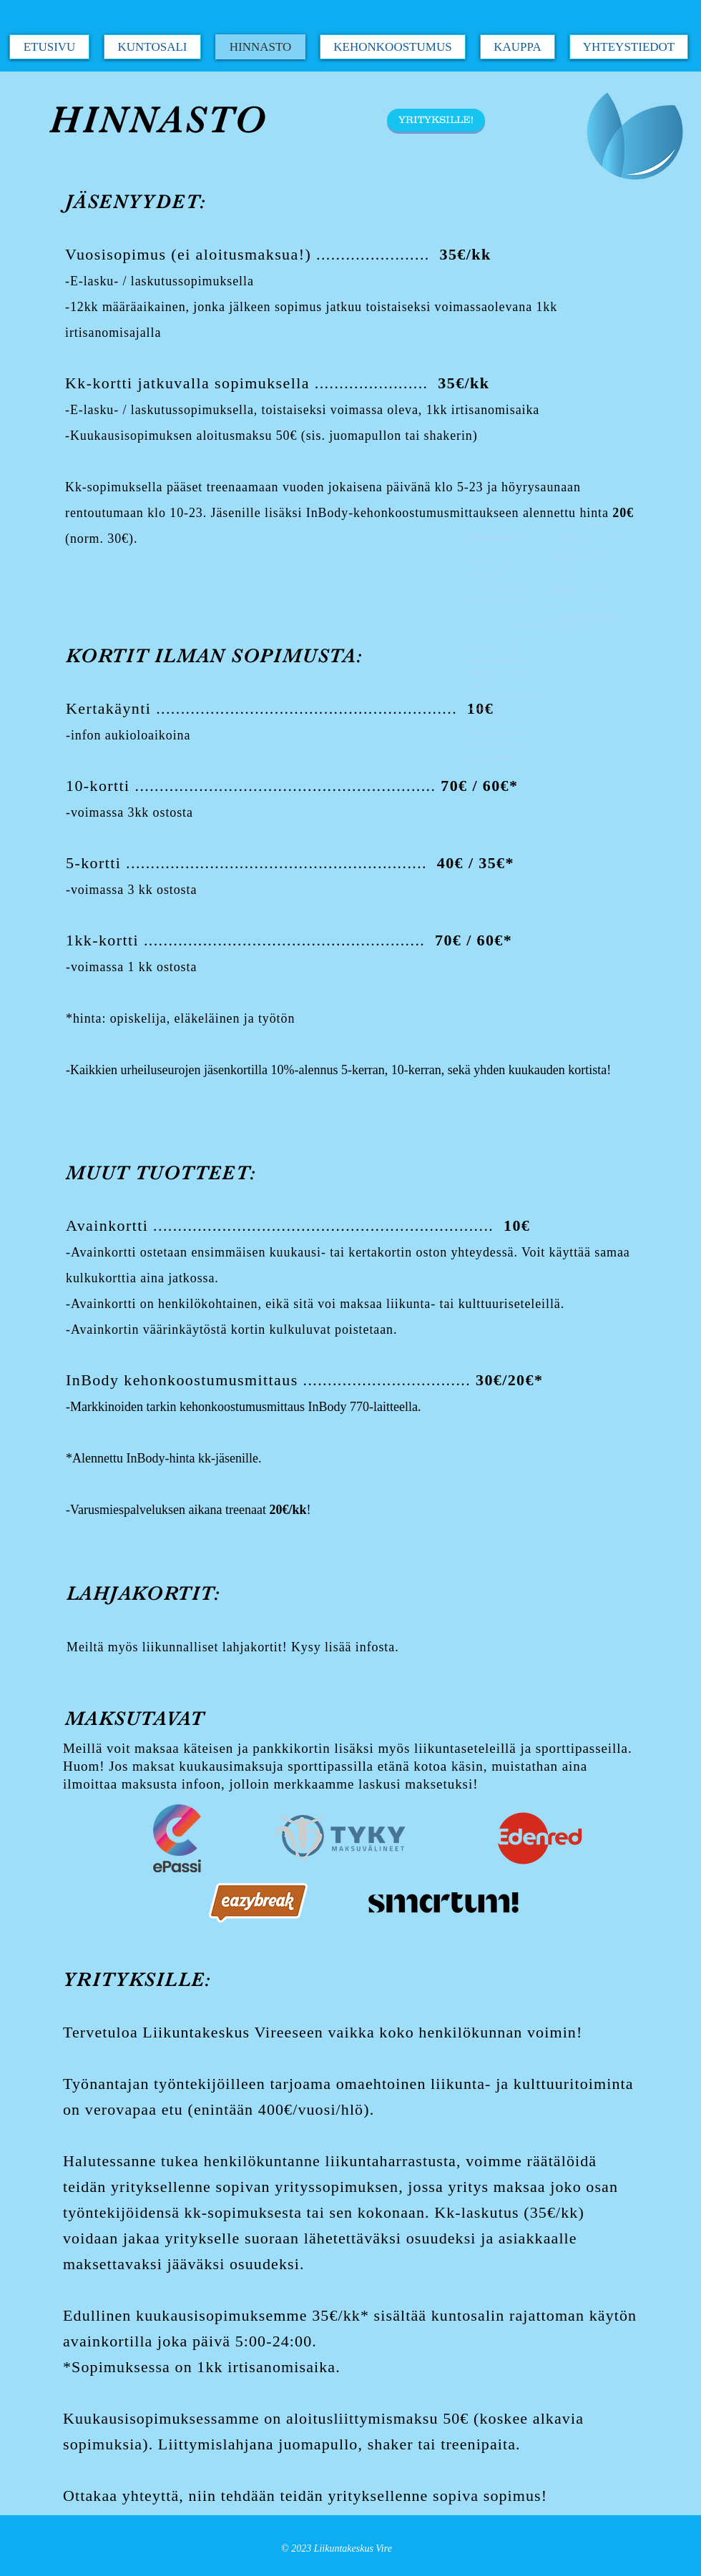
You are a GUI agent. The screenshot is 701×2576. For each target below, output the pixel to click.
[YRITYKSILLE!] (436, 120)
